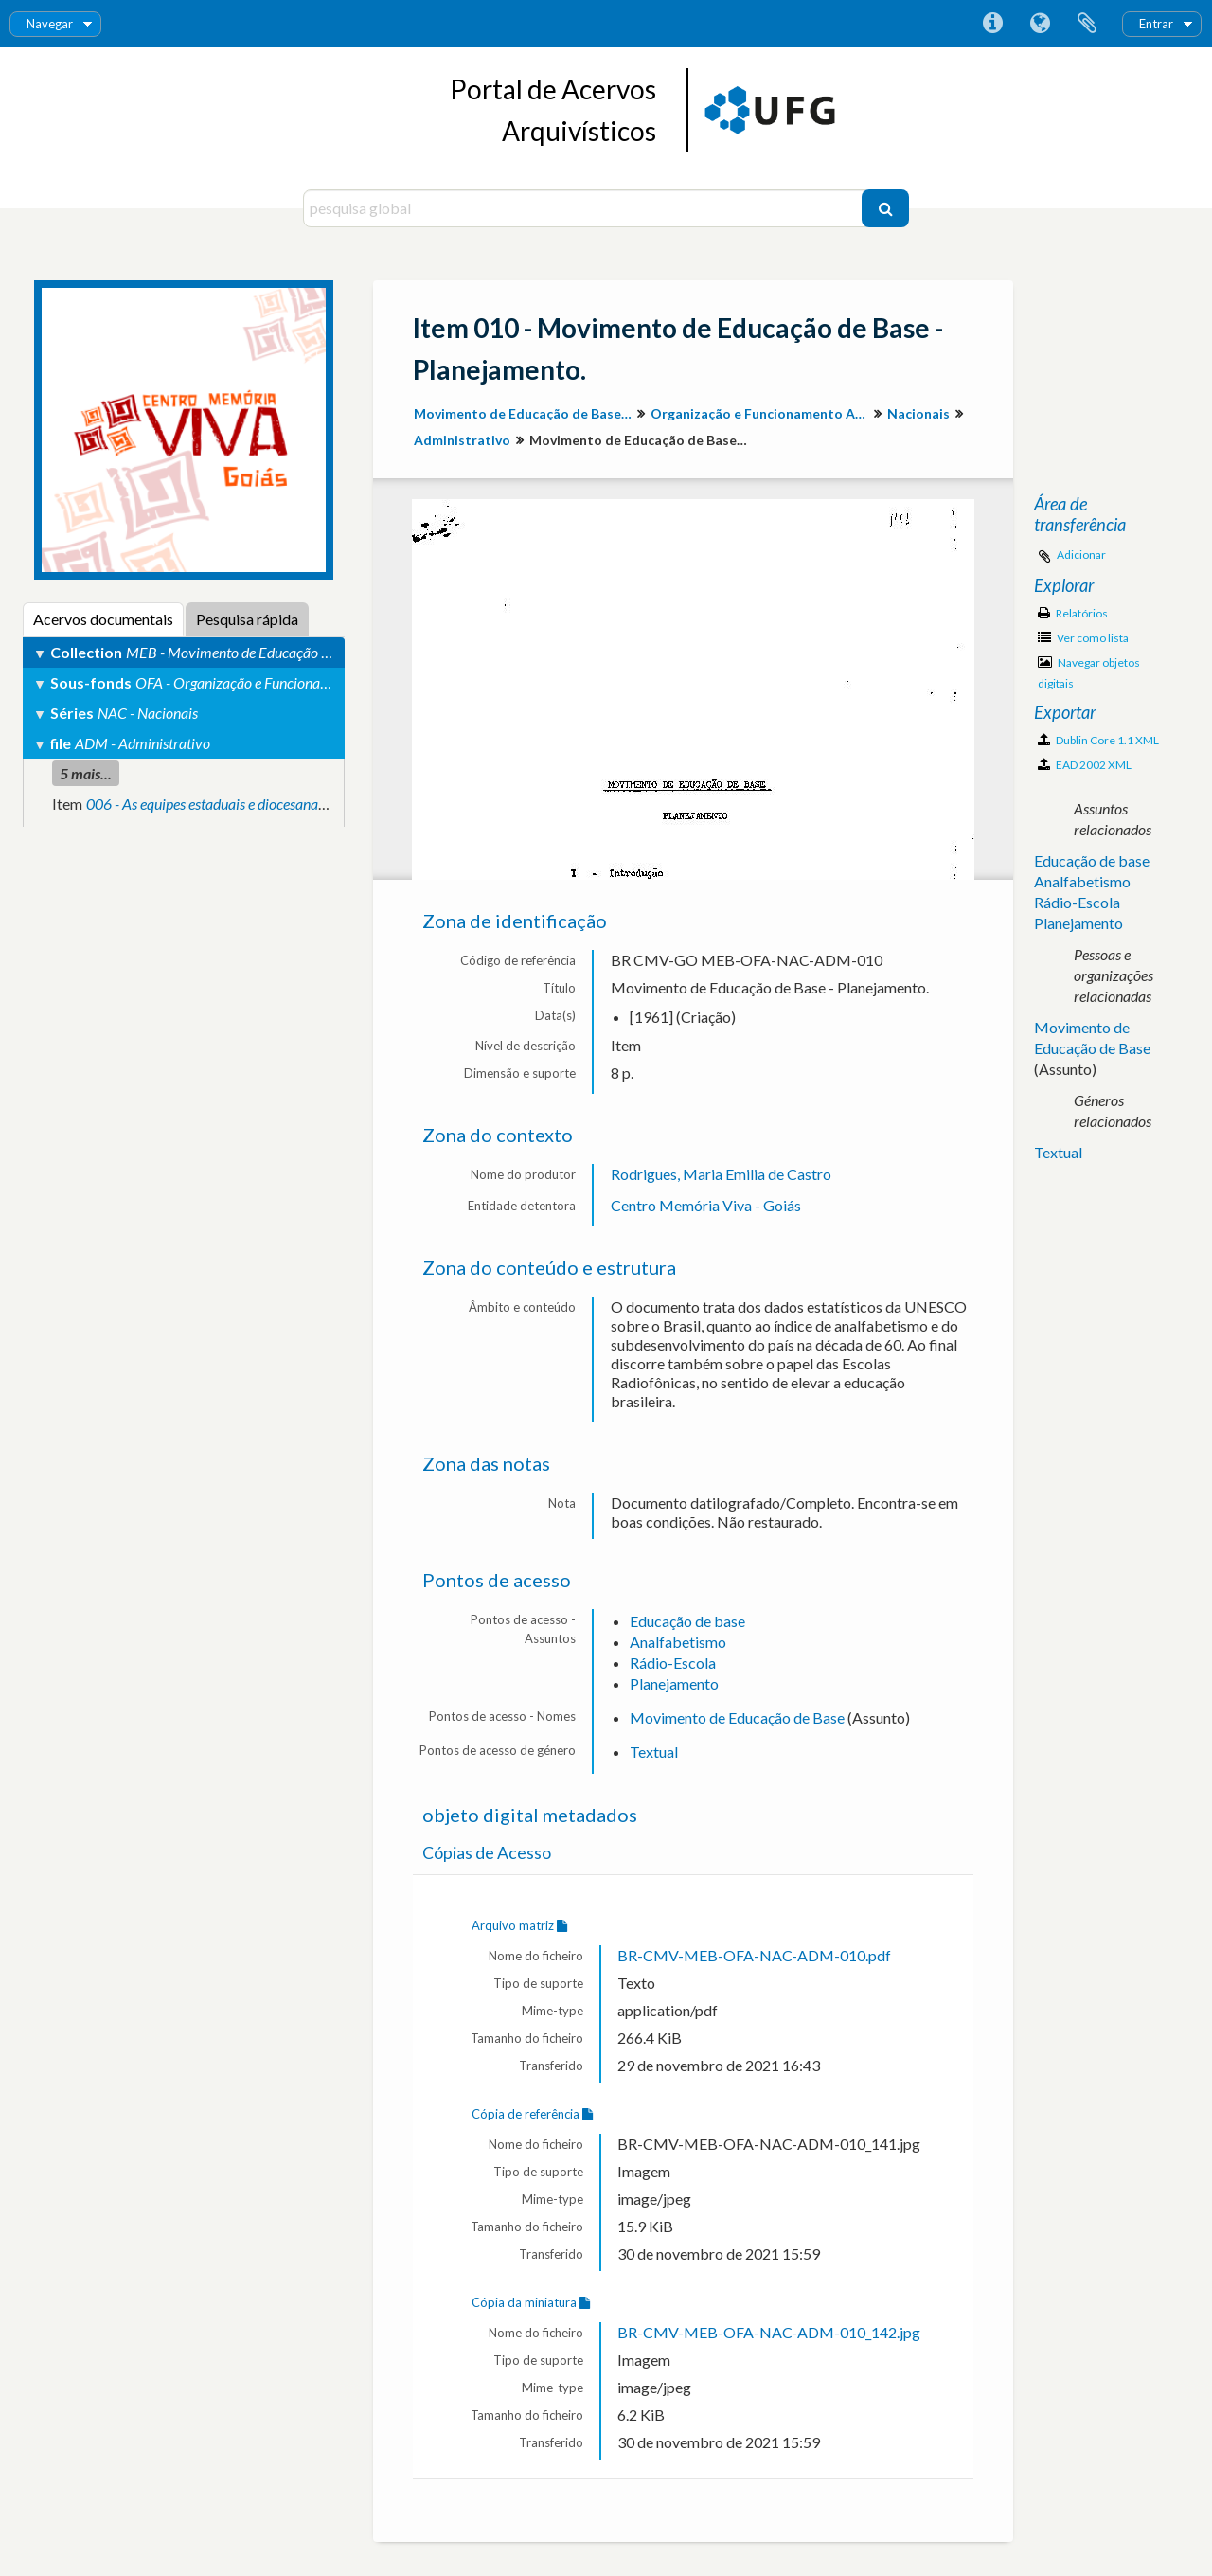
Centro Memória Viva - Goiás (706, 1205)
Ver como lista (1083, 638)
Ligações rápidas (992, 23)
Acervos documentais (103, 619)
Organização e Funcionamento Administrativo (762, 413)
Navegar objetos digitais (1089, 672)
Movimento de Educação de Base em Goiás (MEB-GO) (525, 413)
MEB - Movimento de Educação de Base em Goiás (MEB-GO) (310, 652)
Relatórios (1073, 613)
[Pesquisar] (885, 208)
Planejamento (674, 1683)
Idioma (1039, 23)
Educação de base (687, 1621)
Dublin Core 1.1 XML (1098, 740)
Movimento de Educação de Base (737, 1717)
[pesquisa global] (584, 208)
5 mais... (86, 773)
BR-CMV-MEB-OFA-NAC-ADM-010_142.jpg (768, 2332)
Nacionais (918, 413)
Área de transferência (1087, 23)
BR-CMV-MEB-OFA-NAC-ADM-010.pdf (754, 1955)
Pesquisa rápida (247, 619)
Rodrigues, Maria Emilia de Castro (721, 1174)
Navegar (50, 23)
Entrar (1156, 23)
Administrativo (462, 440)
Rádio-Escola (673, 1663)
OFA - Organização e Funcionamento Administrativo (294, 682)
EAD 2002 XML (1085, 765)
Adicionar (1081, 554)
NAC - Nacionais (148, 713)
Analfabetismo (678, 1642)
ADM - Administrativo (142, 743)
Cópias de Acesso (486, 1853)
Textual (654, 1752)
